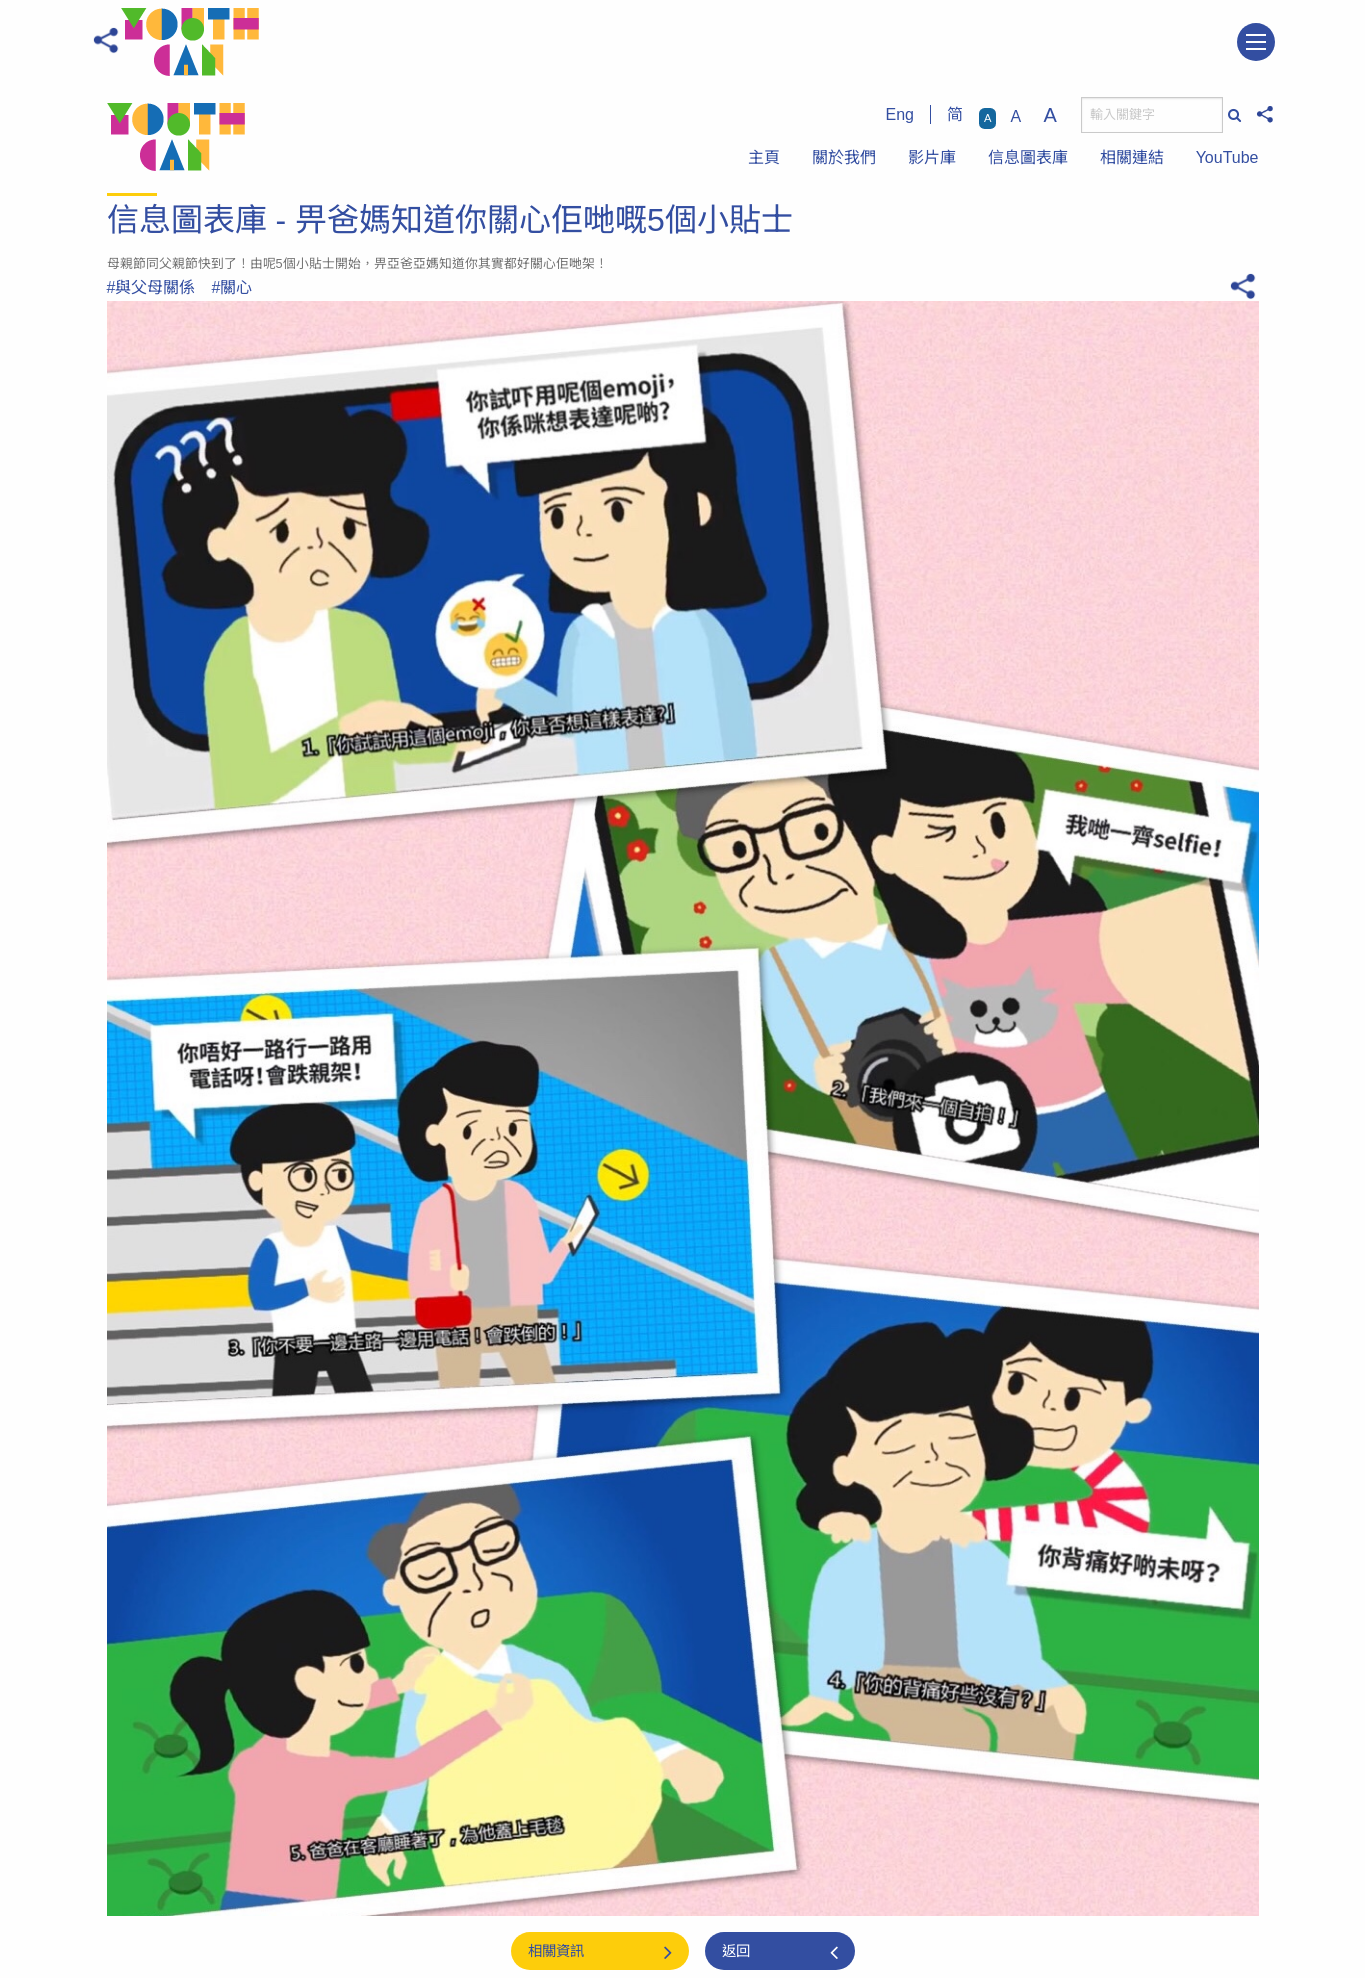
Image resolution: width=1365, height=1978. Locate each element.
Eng (900, 114)
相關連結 (1132, 157)
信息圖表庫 (1028, 157)
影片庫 (932, 157)
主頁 (764, 157)
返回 (736, 1951)
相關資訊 (556, 1951)
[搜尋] (1152, 115)
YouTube (1227, 157)
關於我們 (844, 157)
